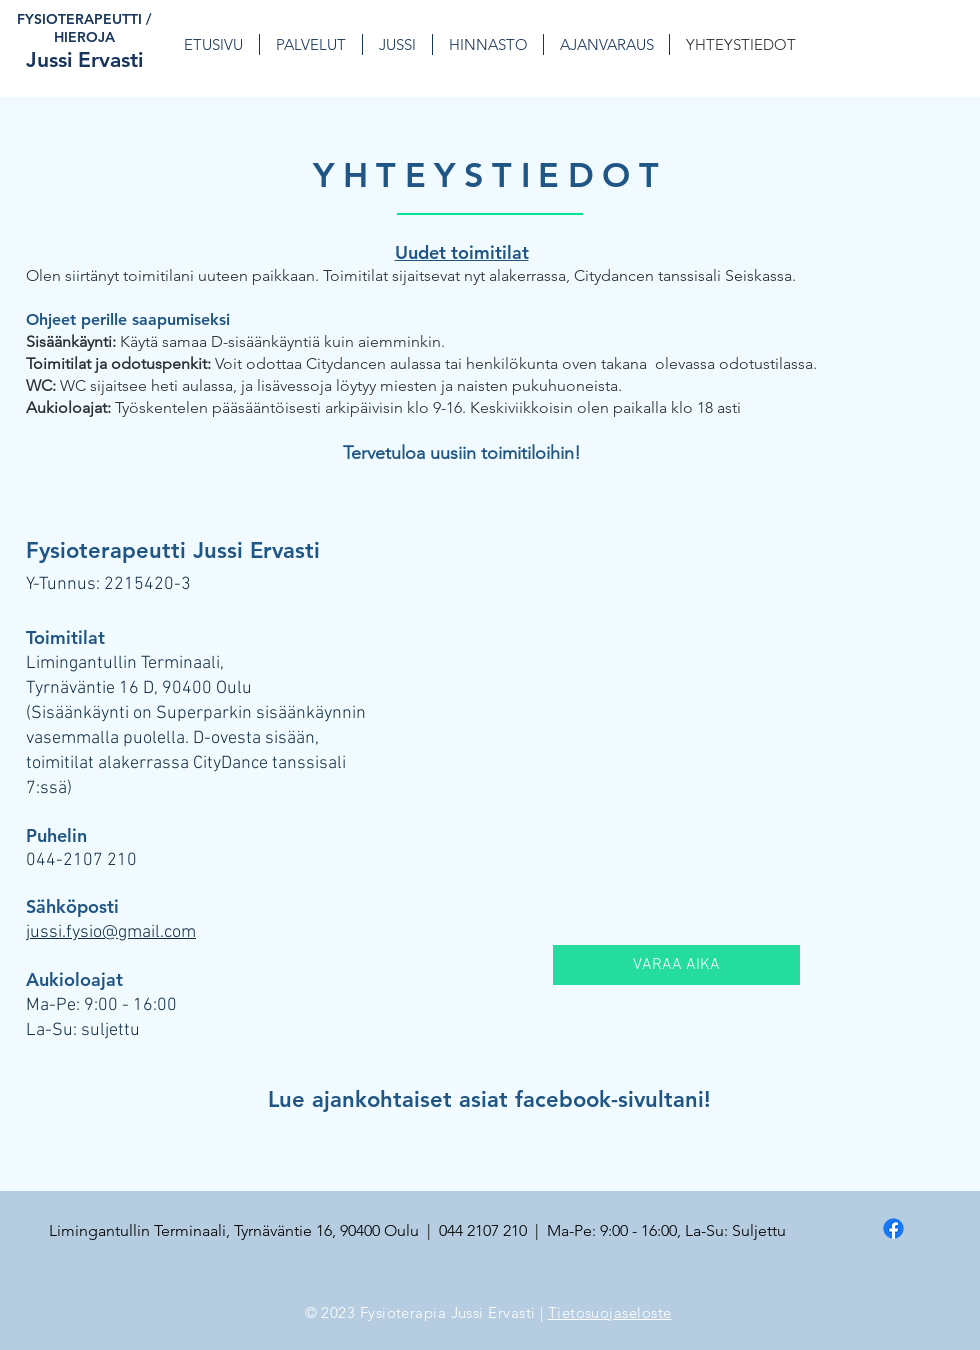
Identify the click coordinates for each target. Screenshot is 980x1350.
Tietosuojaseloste (610, 1312)
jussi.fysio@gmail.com (111, 932)
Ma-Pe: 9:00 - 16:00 (101, 1005)
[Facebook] (893, 1228)
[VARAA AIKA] (676, 965)
